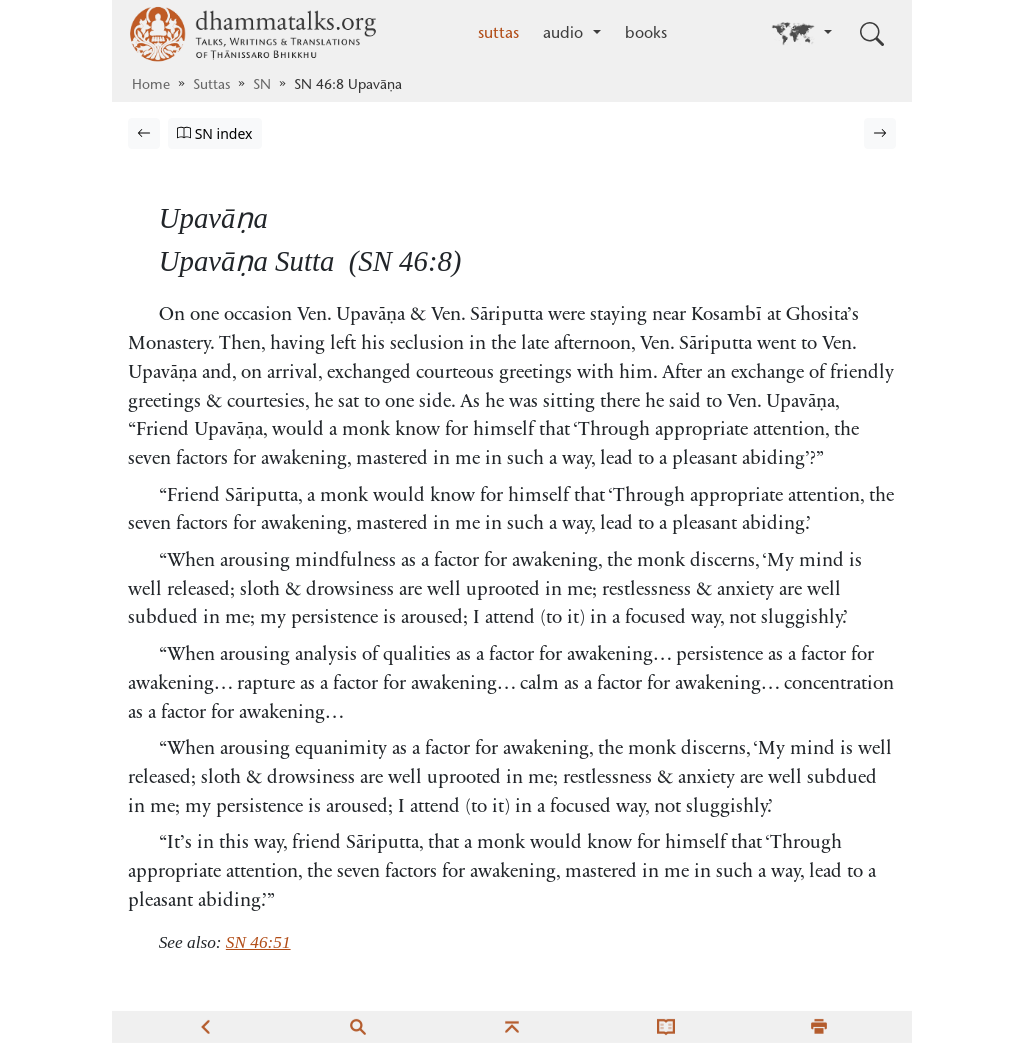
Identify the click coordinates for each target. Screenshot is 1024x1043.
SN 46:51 (258, 942)
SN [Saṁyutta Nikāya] (262, 86)
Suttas (211, 86)
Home (151, 86)
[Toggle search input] (872, 34)
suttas (498, 34)
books (646, 34)
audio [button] (565, 34)
